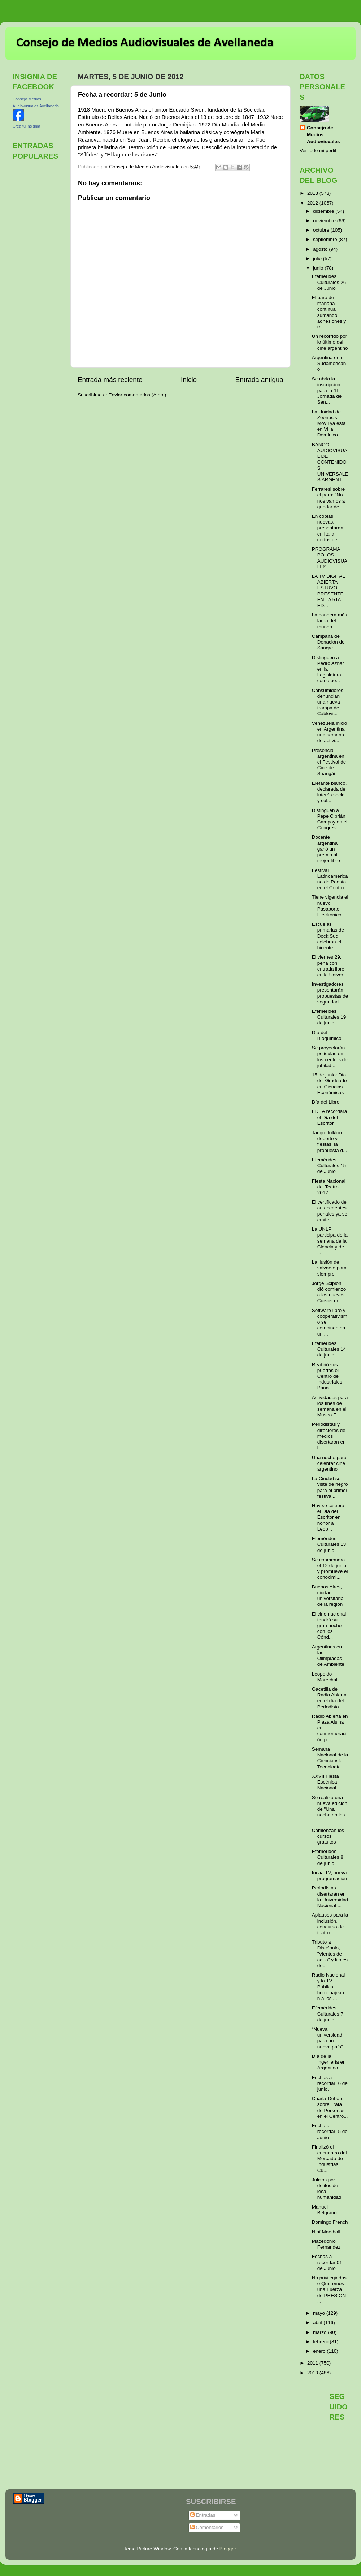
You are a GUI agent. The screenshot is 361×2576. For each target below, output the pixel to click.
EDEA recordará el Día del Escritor (329, 1117)
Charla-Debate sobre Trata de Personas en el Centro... (330, 2107)
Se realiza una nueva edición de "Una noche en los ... (329, 1809)
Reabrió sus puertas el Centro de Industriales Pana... (327, 1376)
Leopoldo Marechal (325, 1676)
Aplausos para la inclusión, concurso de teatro (330, 1923)
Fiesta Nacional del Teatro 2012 (328, 1186)
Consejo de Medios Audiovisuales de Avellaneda (145, 43)
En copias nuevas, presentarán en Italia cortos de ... (327, 527)
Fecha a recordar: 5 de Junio (330, 2131)
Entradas (203, 2515)
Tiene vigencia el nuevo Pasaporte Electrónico (330, 905)
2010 (313, 2372)
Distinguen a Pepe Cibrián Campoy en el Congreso (329, 819)
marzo (320, 2332)
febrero (321, 2341)
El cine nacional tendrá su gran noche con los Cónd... (329, 1625)
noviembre (325, 220)
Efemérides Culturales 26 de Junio (329, 282)
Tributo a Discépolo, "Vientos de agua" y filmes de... (330, 1953)
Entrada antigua (259, 379)
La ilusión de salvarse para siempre (329, 1267)
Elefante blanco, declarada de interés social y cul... (329, 792)
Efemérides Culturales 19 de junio (329, 1017)
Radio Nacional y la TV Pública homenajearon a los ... (329, 1986)
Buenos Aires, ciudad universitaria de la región (328, 1595)
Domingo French (330, 2222)
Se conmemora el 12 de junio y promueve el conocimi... (330, 1568)
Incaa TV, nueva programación (329, 1875)
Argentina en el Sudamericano (329, 363)
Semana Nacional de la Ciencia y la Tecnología (330, 1757)
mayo (319, 2313)
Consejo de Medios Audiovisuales (323, 134)
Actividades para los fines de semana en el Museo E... (330, 1406)
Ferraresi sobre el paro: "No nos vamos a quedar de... (328, 497)
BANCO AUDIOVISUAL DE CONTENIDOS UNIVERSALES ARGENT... (330, 462)
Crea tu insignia (26, 126)
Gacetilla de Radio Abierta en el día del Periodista (329, 1698)
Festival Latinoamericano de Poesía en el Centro (330, 879)
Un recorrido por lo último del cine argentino (330, 342)
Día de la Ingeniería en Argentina (329, 2062)
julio (318, 258)
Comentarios (206, 2527)
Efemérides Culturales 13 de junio (329, 1544)
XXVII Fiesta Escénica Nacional (325, 1781)
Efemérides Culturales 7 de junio (327, 2013)
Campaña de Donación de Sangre (328, 641)
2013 (313, 193)
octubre (322, 230)
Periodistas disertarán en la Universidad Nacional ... (330, 1896)
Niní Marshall (326, 2232)
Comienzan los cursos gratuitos (328, 1836)
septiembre (326, 239)
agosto (321, 249)
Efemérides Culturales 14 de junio (329, 1349)
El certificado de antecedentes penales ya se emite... (329, 1210)
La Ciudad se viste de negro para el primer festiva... (330, 1487)
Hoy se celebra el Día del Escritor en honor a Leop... (328, 1517)
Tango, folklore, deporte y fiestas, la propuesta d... (329, 1141)
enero (320, 2351)
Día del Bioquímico (327, 1035)
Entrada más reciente (110, 379)
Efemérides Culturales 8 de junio (327, 1857)
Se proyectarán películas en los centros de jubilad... (330, 1056)
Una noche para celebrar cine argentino (329, 1463)
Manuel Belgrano (324, 2209)
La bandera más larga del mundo (329, 620)
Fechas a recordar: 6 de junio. (330, 2083)
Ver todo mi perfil (318, 150)
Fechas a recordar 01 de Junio (327, 2262)
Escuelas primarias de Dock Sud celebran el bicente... (328, 935)
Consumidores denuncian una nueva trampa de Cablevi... (327, 702)
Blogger (227, 2548)
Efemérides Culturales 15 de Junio (329, 1165)
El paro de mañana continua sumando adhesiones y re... (329, 312)
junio (319, 268)
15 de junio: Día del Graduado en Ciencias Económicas (329, 1083)
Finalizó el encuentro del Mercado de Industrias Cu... (329, 2158)
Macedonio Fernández (326, 2244)
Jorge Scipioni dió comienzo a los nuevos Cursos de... (329, 1292)
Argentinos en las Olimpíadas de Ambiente (328, 1655)
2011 (313, 2363)
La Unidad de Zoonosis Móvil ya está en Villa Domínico (329, 423)
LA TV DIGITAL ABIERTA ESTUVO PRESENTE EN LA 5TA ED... (328, 590)
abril (318, 2322)
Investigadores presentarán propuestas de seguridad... (330, 993)
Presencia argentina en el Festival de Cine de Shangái (329, 762)
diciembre (324, 211)
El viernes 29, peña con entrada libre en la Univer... (329, 965)
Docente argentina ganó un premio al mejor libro (326, 848)
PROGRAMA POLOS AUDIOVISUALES (329, 557)
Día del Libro (326, 1102)
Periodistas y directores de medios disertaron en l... (329, 1436)
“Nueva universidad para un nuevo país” (327, 2038)
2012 (313, 203)
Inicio (189, 379)
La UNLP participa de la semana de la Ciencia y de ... (330, 1240)
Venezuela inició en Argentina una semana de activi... (329, 732)
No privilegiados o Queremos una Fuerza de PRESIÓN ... (329, 2289)
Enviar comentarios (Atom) (137, 394)
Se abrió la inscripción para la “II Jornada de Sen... (327, 390)
